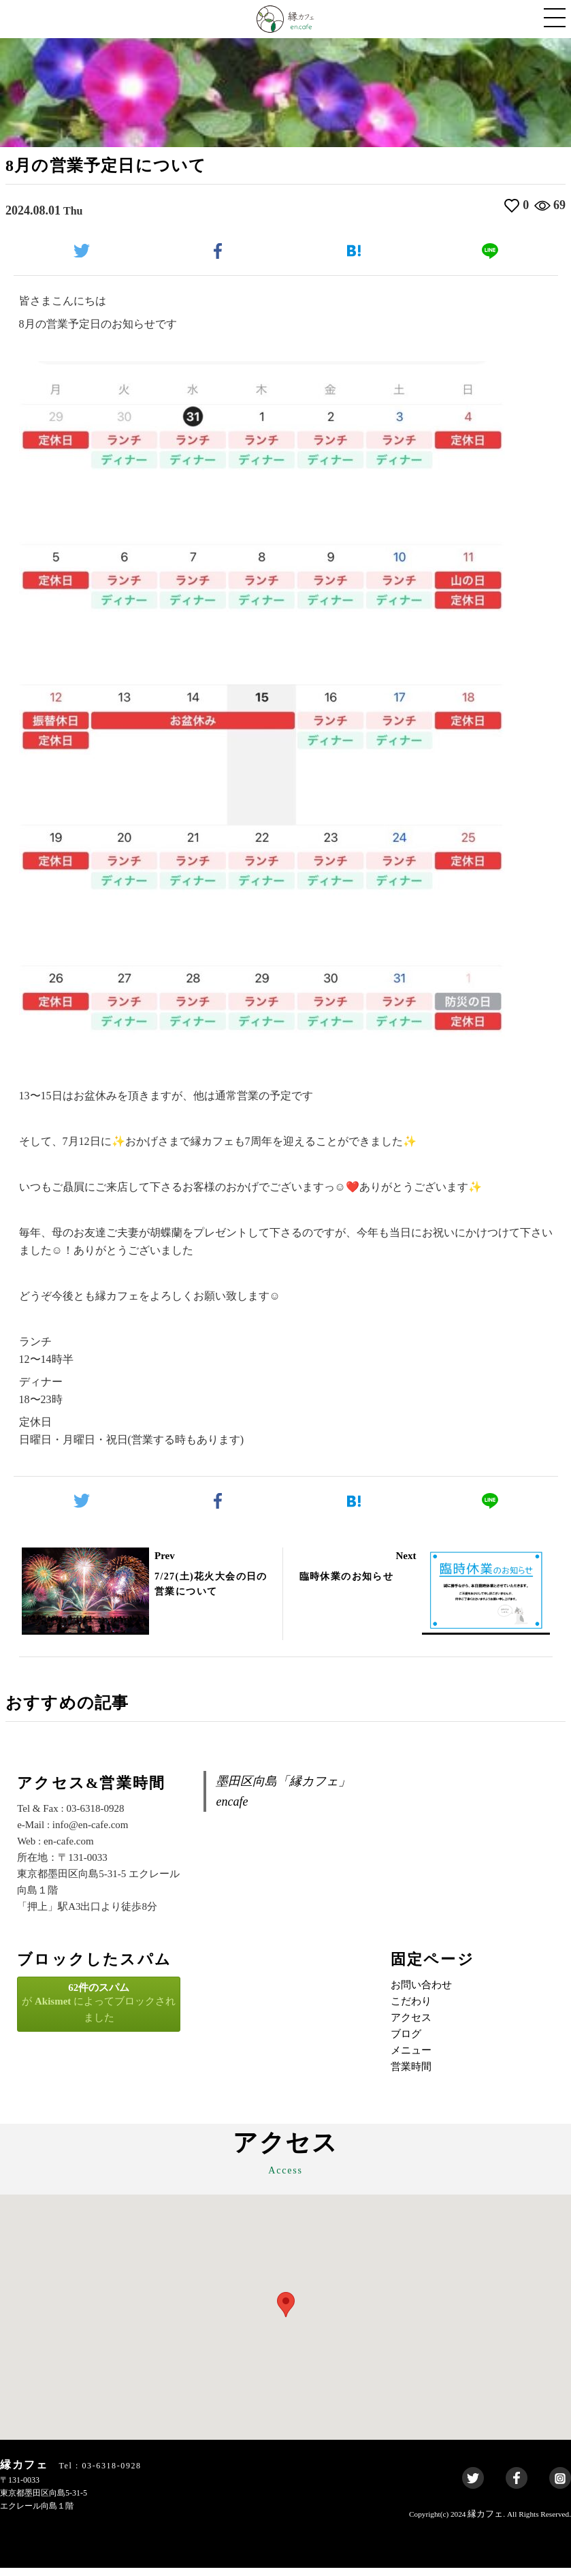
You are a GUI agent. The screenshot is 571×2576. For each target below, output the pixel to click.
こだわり (411, 2010)
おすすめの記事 (77, 1708)
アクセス (411, 2026)
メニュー (411, 2059)
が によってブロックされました (99, 2011)
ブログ (406, 2042)
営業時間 (411, 2075)
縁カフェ (485, 2522)
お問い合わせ (421, 1993)
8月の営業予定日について (122, 167)
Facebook (516, 2487)
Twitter (473, 2487)
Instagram (560, 2487)
